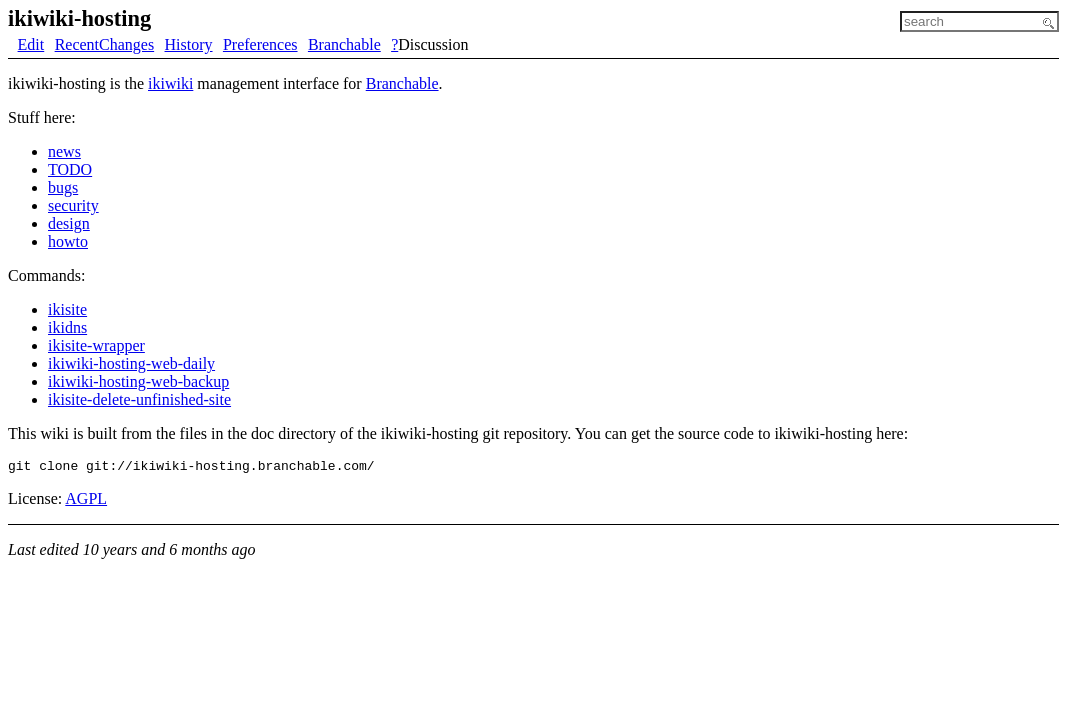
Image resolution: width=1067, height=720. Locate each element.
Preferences (260, 44)
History (189, 44)
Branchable (344, 44)
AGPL (86, 501)
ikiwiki (170, 83)
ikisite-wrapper (96, 345)
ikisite (67, 309)
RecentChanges (105, 44)
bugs (63, 187)
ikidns (67, 327)
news (64, 151)
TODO (70, 169)
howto (68, 241)
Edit (31, 44)
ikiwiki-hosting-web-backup (138, 381)
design (69, 223)
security (73, 205)
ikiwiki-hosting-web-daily (131, 363)
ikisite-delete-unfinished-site (139, 399)
